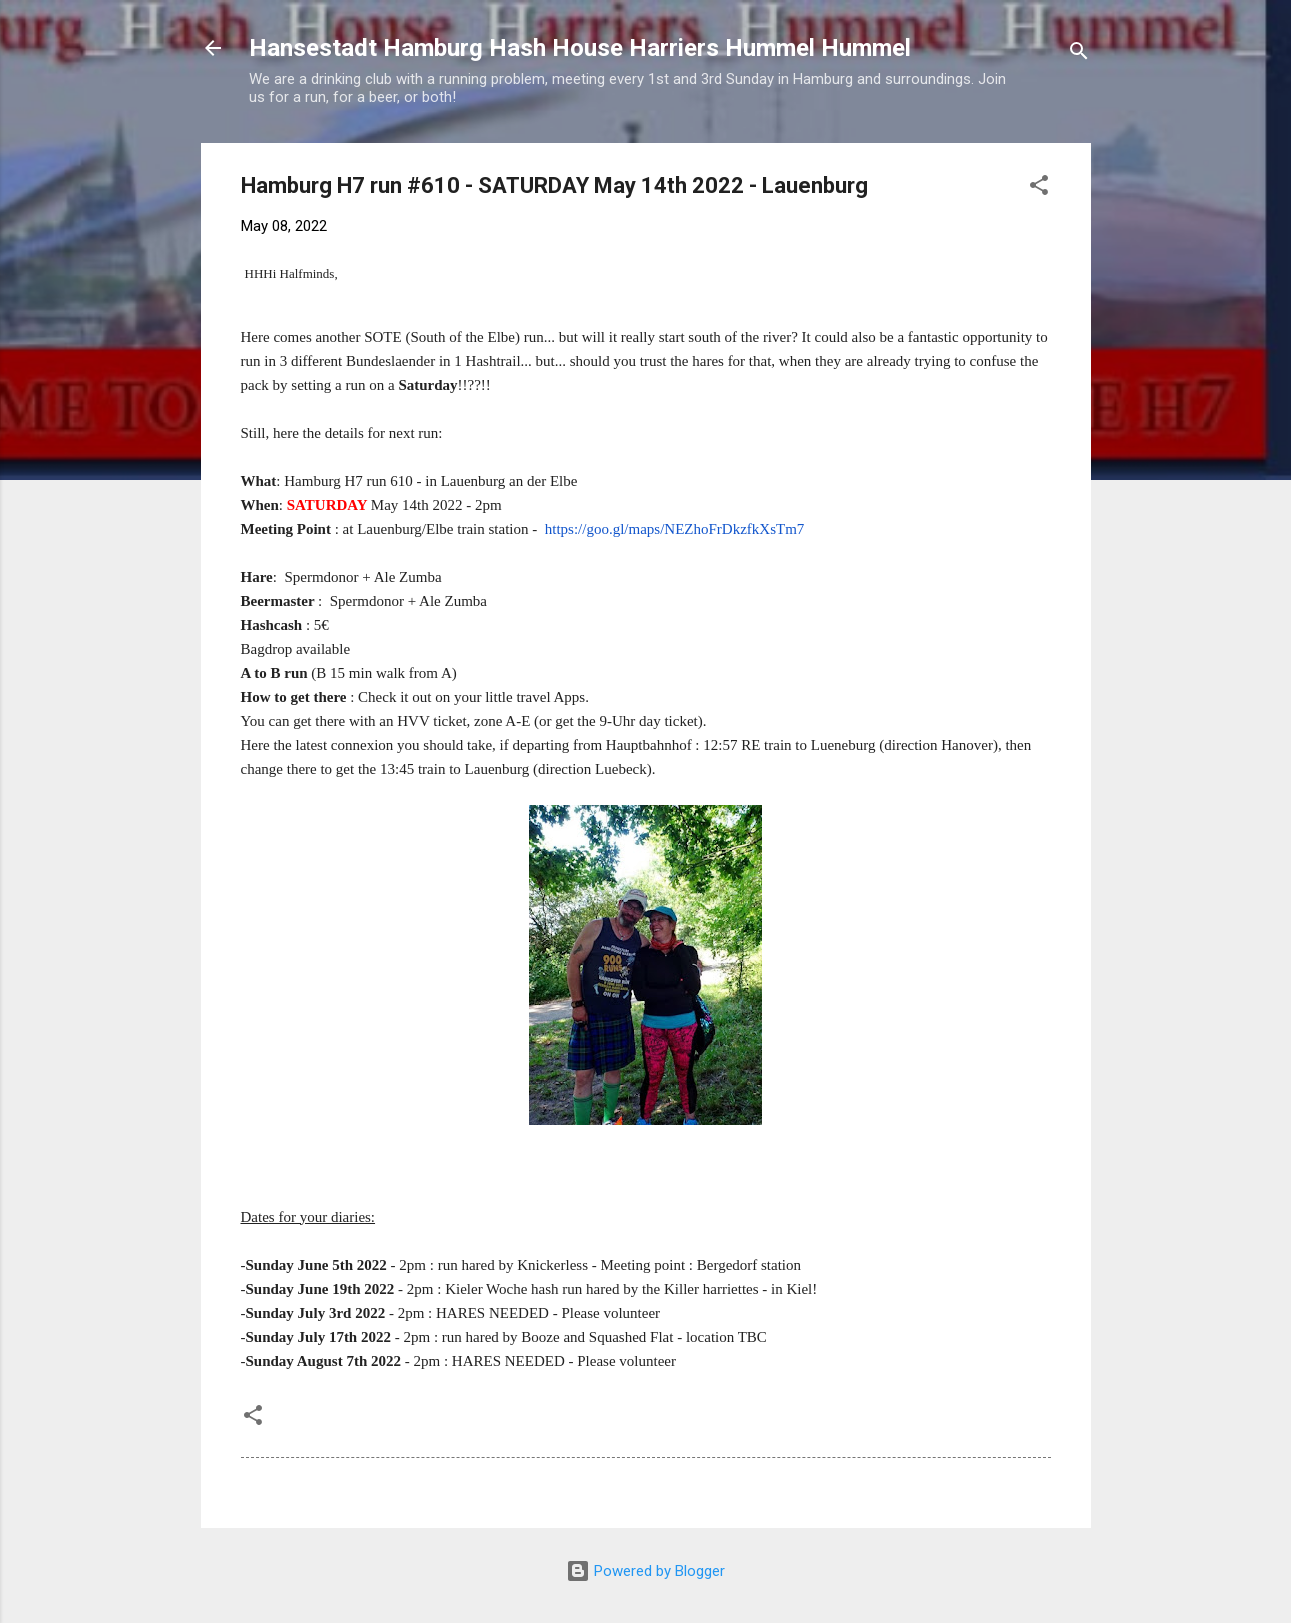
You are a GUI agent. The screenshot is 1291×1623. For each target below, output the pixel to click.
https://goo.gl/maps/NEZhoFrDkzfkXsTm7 (675, 529)
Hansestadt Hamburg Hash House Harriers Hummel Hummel (580, 48)
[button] (1039, 188)
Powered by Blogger (645, 1571)
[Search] (1079, 54)
